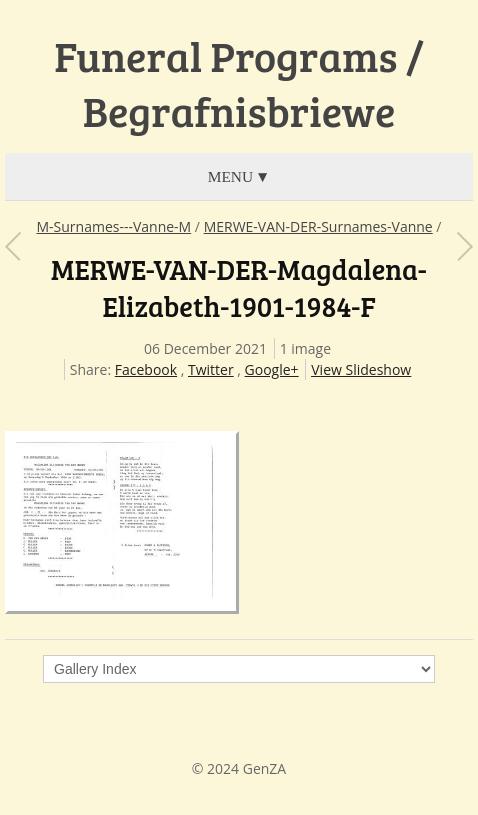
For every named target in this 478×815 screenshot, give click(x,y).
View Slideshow (361, 369)
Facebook (146, 369)
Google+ (272, 369)
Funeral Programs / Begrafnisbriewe (239, 83)
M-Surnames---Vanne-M (114, 226)
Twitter (211, 369)
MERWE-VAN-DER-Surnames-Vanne (318, 226)
